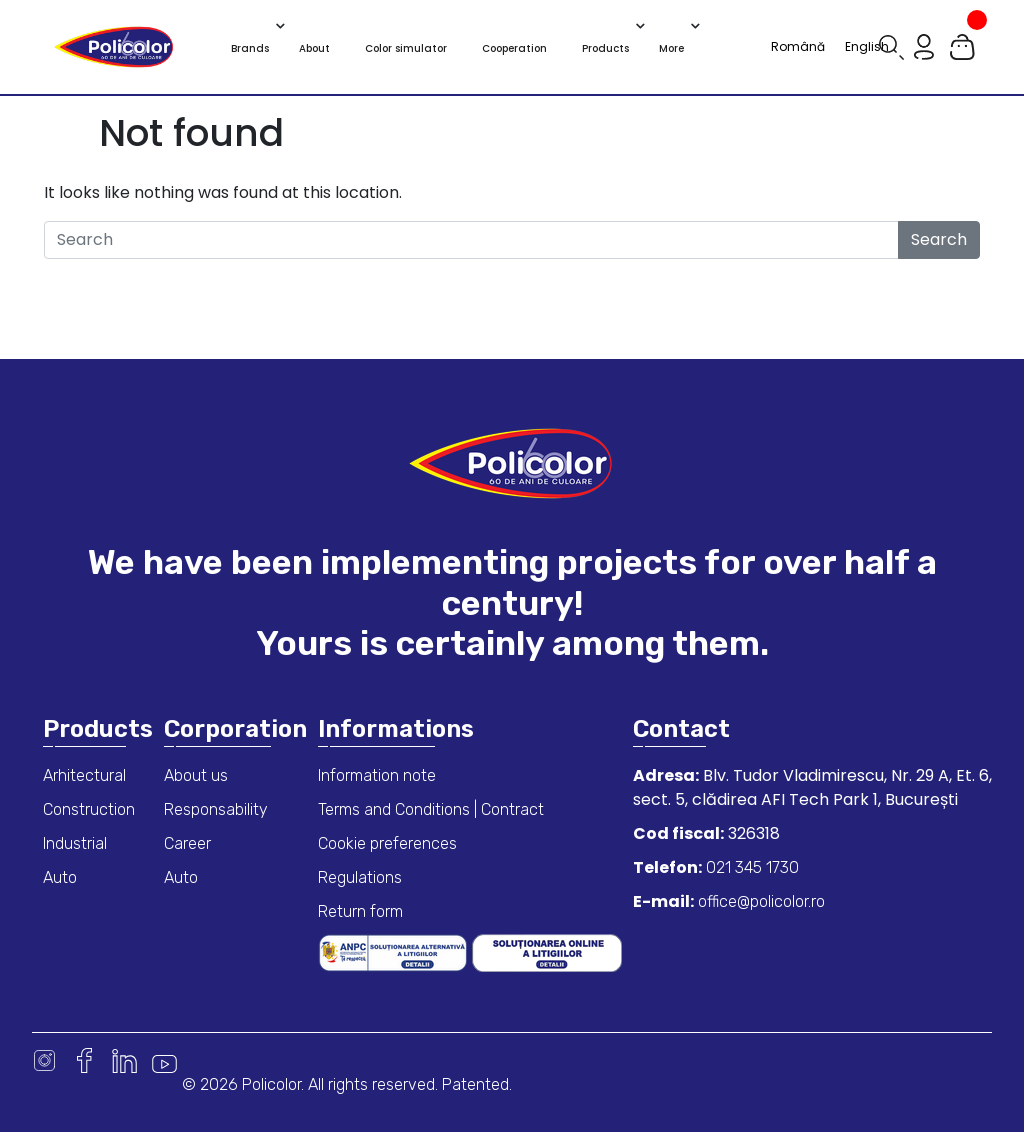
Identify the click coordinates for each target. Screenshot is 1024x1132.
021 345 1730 (750, 867)
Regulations (360, 877)
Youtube (164, 1060)
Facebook (84, 1060)
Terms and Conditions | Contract (431, 809)
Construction (89, 809)
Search (939, 239)
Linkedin (124, 1060)
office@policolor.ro (759, 901)
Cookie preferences (387, 843)
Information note (377, 775)
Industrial (75, 843)
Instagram (44, 1060)
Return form (360, 911)
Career (187, 843)
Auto (60, 877)
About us (196, 775)
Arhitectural (84, 775)
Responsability (216, 809)
